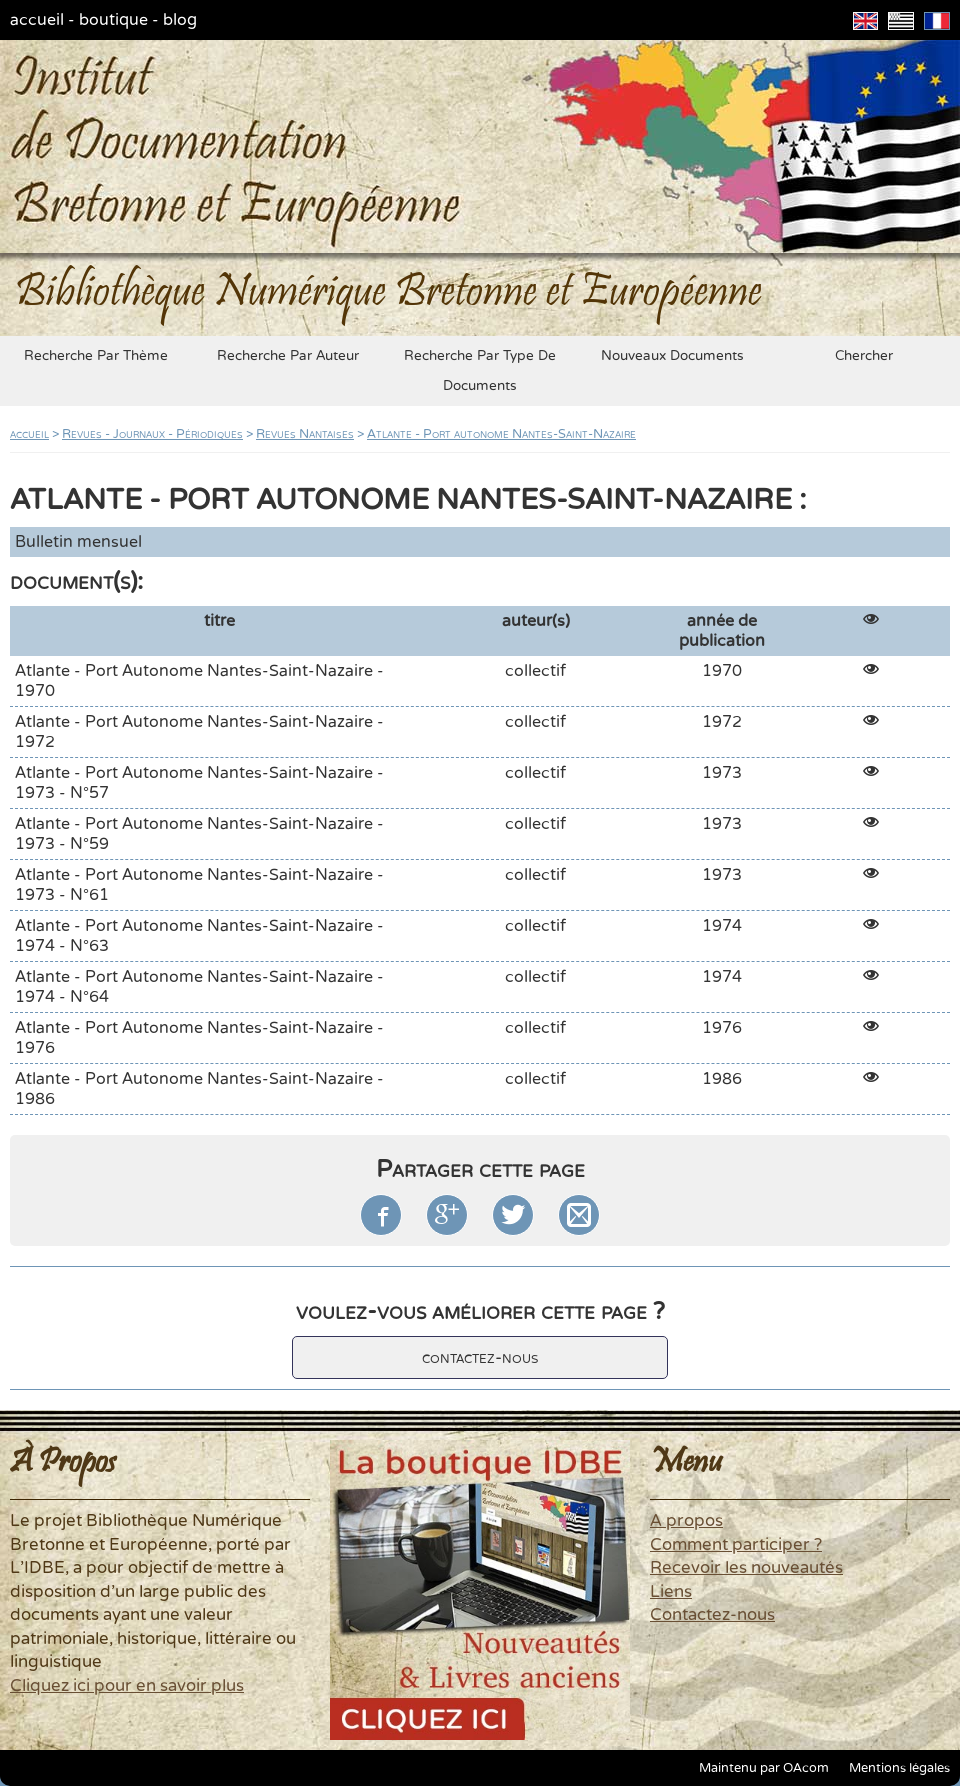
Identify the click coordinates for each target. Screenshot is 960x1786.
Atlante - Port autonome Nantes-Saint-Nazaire (501, 434)
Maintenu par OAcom (764, 1768)
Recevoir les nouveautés (746, 1568)
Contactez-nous (712, 1615)
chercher (864, 356)
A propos (686, 1521)
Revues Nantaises (305, 434)
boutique (113, 20)
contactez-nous (480, 1357)
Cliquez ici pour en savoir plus (127, 1686)
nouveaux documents (672, 356)
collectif (535, 671)
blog (180, 20)
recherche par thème (96, 356)
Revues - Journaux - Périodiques (152, 434)
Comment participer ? (736, 1545)
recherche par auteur (288, 356)
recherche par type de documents (480, 371)
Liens (671, 1592)
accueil (37, 20)
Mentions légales (899, 1768)
